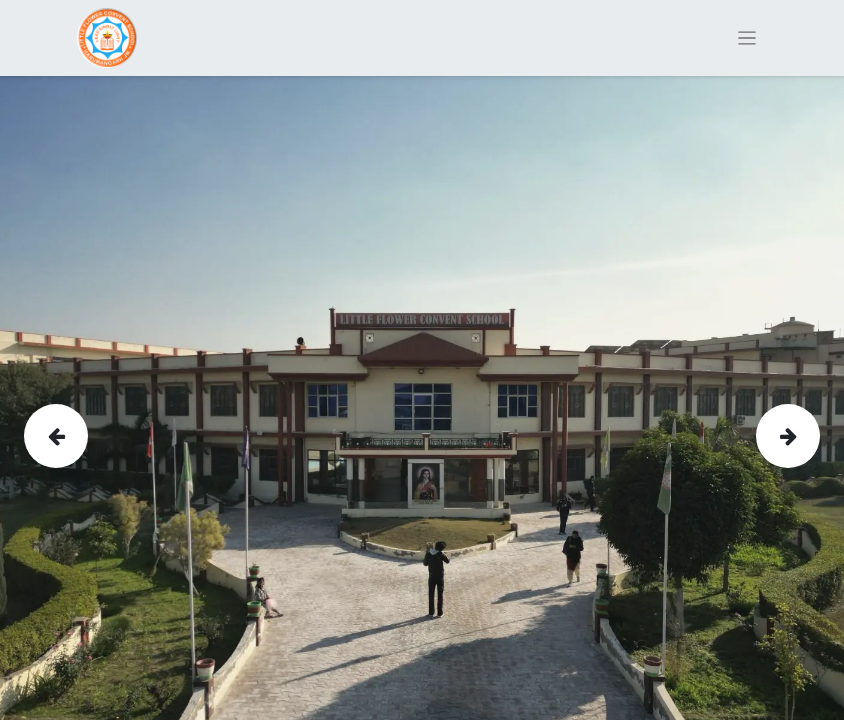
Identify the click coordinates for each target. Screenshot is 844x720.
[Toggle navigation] (747, 38)
